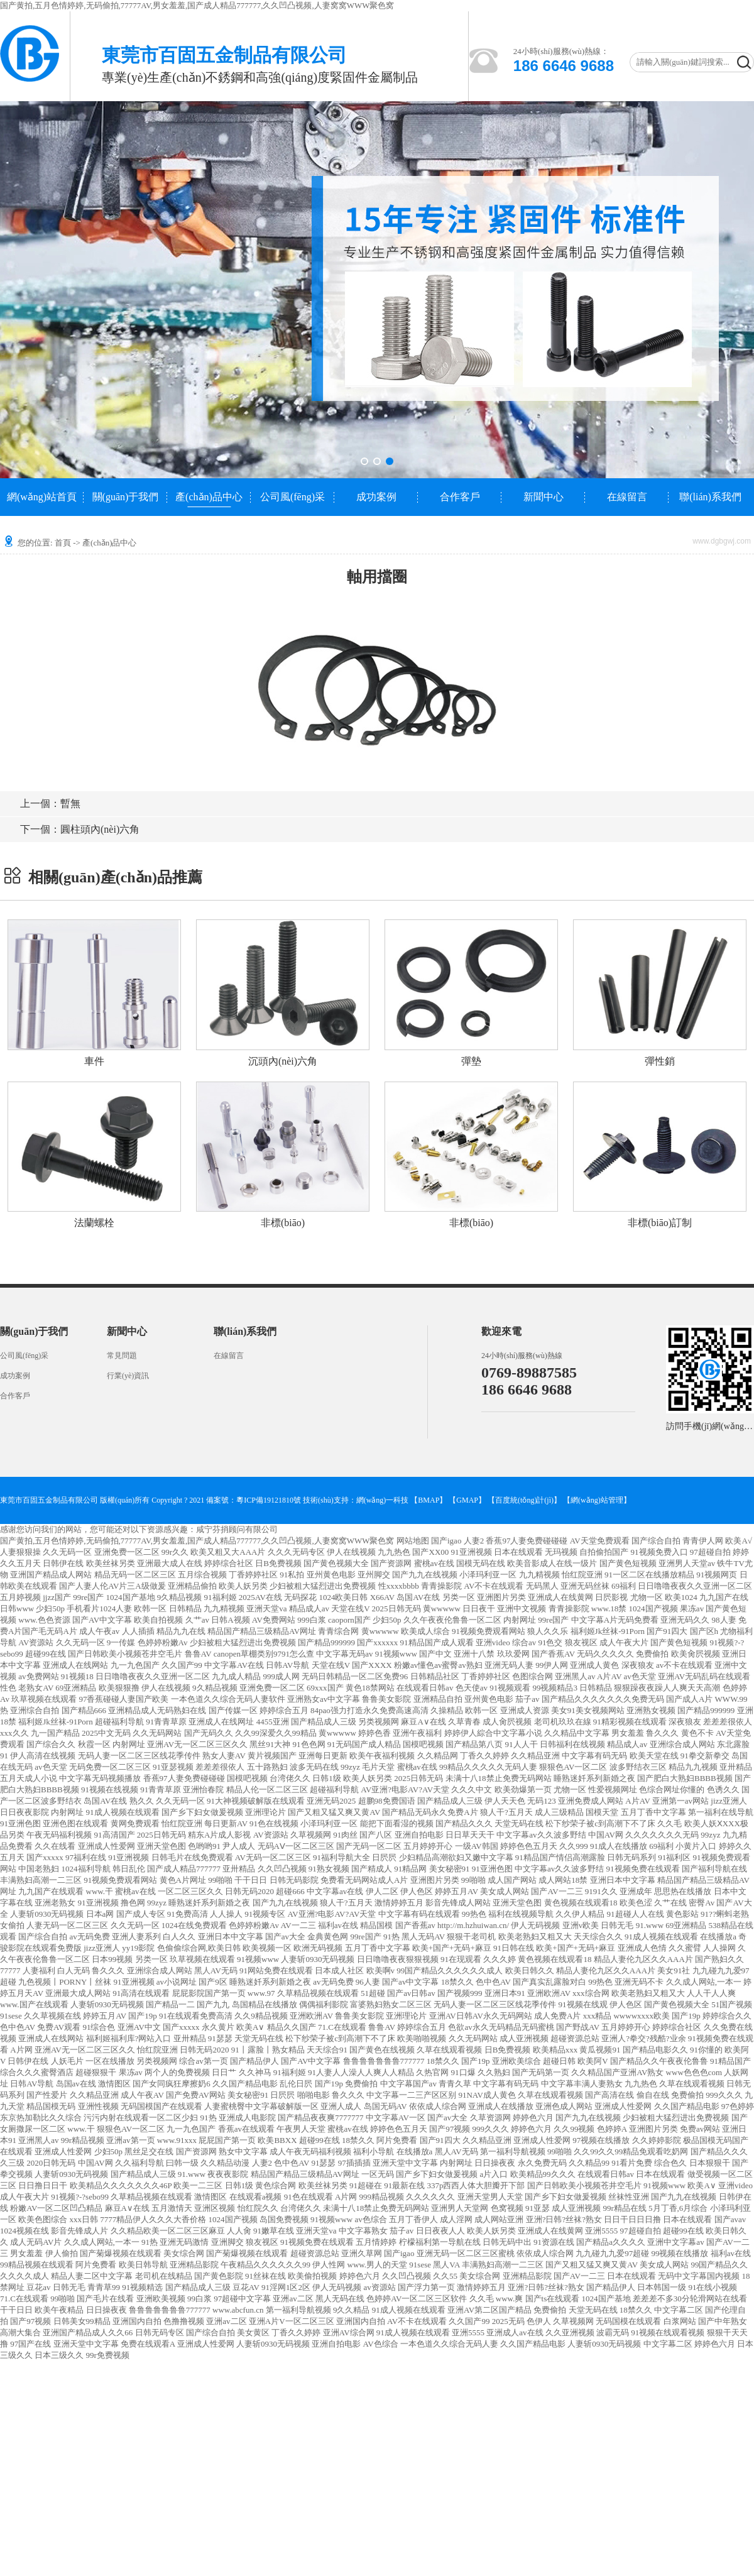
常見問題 (122, 1355)
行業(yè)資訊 (128, 1375)
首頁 (63, 542)
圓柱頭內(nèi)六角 (79, 829)
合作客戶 (460, 496)
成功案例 (376, 496)
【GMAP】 (467, 1500)
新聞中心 (543, 496)
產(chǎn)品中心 (209, 496)
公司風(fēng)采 (292, 496)
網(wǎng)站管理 (597, 1500)
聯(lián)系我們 (710, 496)
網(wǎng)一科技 (382, 1500)
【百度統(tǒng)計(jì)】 (524, 1500)
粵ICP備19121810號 (268, 1500)
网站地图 (412, 1540)
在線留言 (627, 496)
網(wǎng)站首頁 (42, 496)
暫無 (50, 803)
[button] (364, 461)
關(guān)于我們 (125, 496)
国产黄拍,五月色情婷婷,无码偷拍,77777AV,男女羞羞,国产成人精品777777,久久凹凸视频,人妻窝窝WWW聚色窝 (197, 5)
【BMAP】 (428, 1500)
